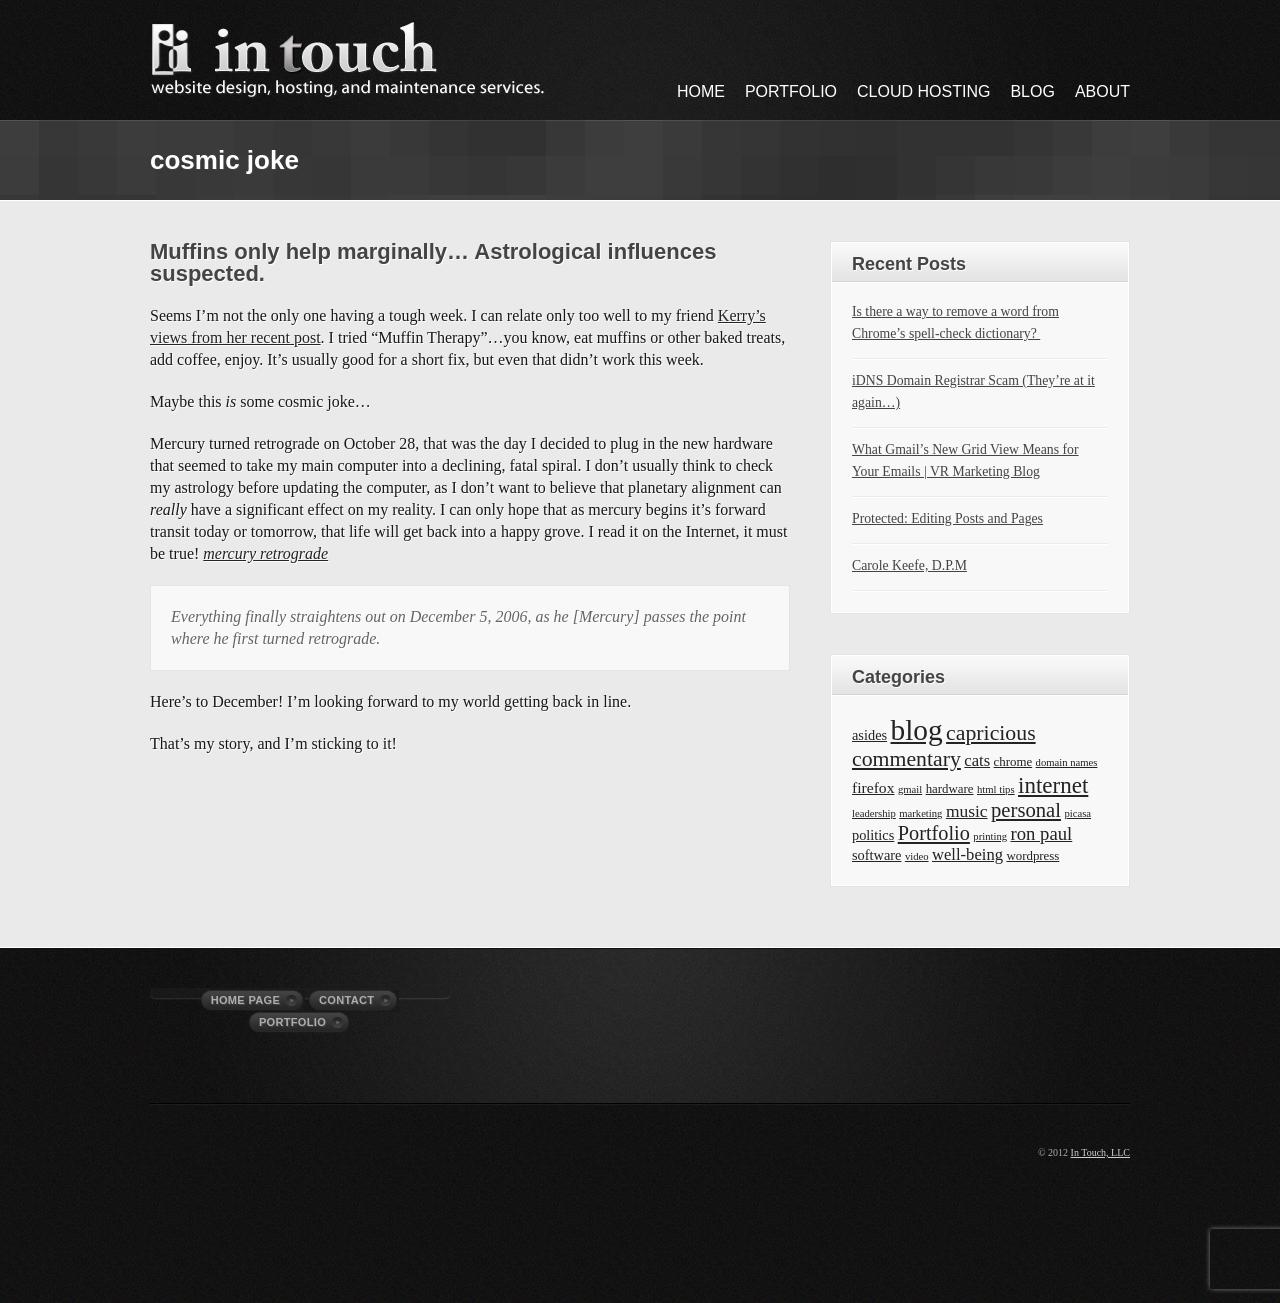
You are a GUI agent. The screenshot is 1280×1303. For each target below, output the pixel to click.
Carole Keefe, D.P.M (909, 565)
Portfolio (791, 91)
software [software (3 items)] (876, 855)
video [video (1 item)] (917, 856)
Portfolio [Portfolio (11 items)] (934, 833)
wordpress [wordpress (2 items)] (1032, 856)
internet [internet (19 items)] (1053, 785)
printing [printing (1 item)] (990, 836)
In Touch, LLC (1100, 1152)
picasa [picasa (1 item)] (1077, 813)
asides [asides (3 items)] (869, 735)
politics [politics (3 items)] (873, 835)
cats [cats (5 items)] (977, 760)
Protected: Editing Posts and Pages (947, 518)
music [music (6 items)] (967, 811)
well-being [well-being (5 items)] (967, 854)
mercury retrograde (265, 553)
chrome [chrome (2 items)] (1013, 762)
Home (701, 91)
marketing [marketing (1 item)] (920, 813)
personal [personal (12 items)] (1026, 810)
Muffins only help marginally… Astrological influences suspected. (433, 262)
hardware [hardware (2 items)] (950, 789)
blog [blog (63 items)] (917, 730)
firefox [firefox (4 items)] (873, 787)
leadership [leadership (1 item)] (874, 813)
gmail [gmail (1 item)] (910, 789)
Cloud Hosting (923, 91)
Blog (1032, 91)
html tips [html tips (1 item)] (996, 789)
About (1102, 91)
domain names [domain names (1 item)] (1067, 762)
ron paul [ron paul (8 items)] (1042, 833)
